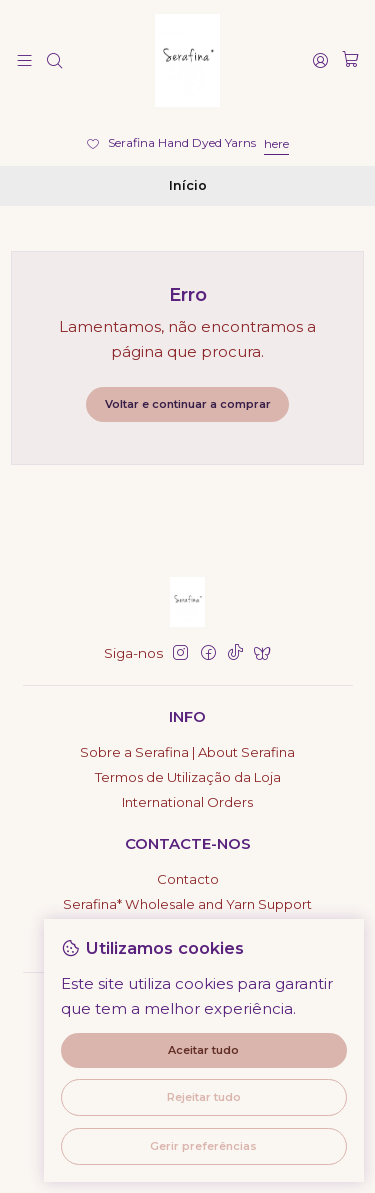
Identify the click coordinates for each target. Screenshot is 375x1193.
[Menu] (24, 60)
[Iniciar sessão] (320, 60)
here (276, 143)
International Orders (187, 802)
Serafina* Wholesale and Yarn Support (187, 904)
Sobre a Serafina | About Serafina (187, 752)
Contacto (188, 879)
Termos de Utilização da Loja (188, 777)
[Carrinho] (350, 60)
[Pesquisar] (54, 60)
